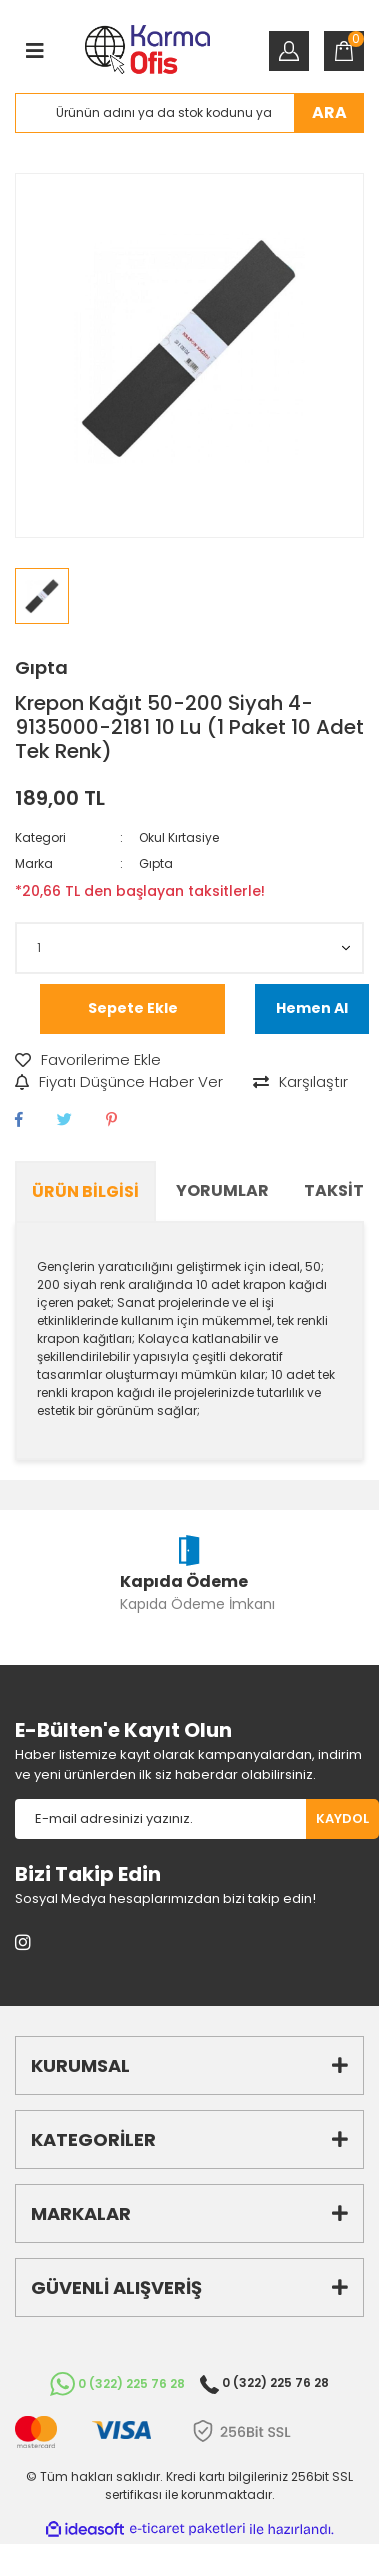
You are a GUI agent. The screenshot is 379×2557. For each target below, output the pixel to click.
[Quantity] (189, 948)
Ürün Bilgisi (85, 1191)
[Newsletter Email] (160, 1819)
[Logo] (147, 51)
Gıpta (41, 667)
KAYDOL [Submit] (342, 1818)
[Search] (189, 113)
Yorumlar (222, 1190)
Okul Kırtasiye (179, 837)
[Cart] (344, 51)
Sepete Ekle (133, 1008)
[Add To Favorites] (88, 1060)
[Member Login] (289, 51)
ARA (329, 112)
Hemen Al (312, 1008)
